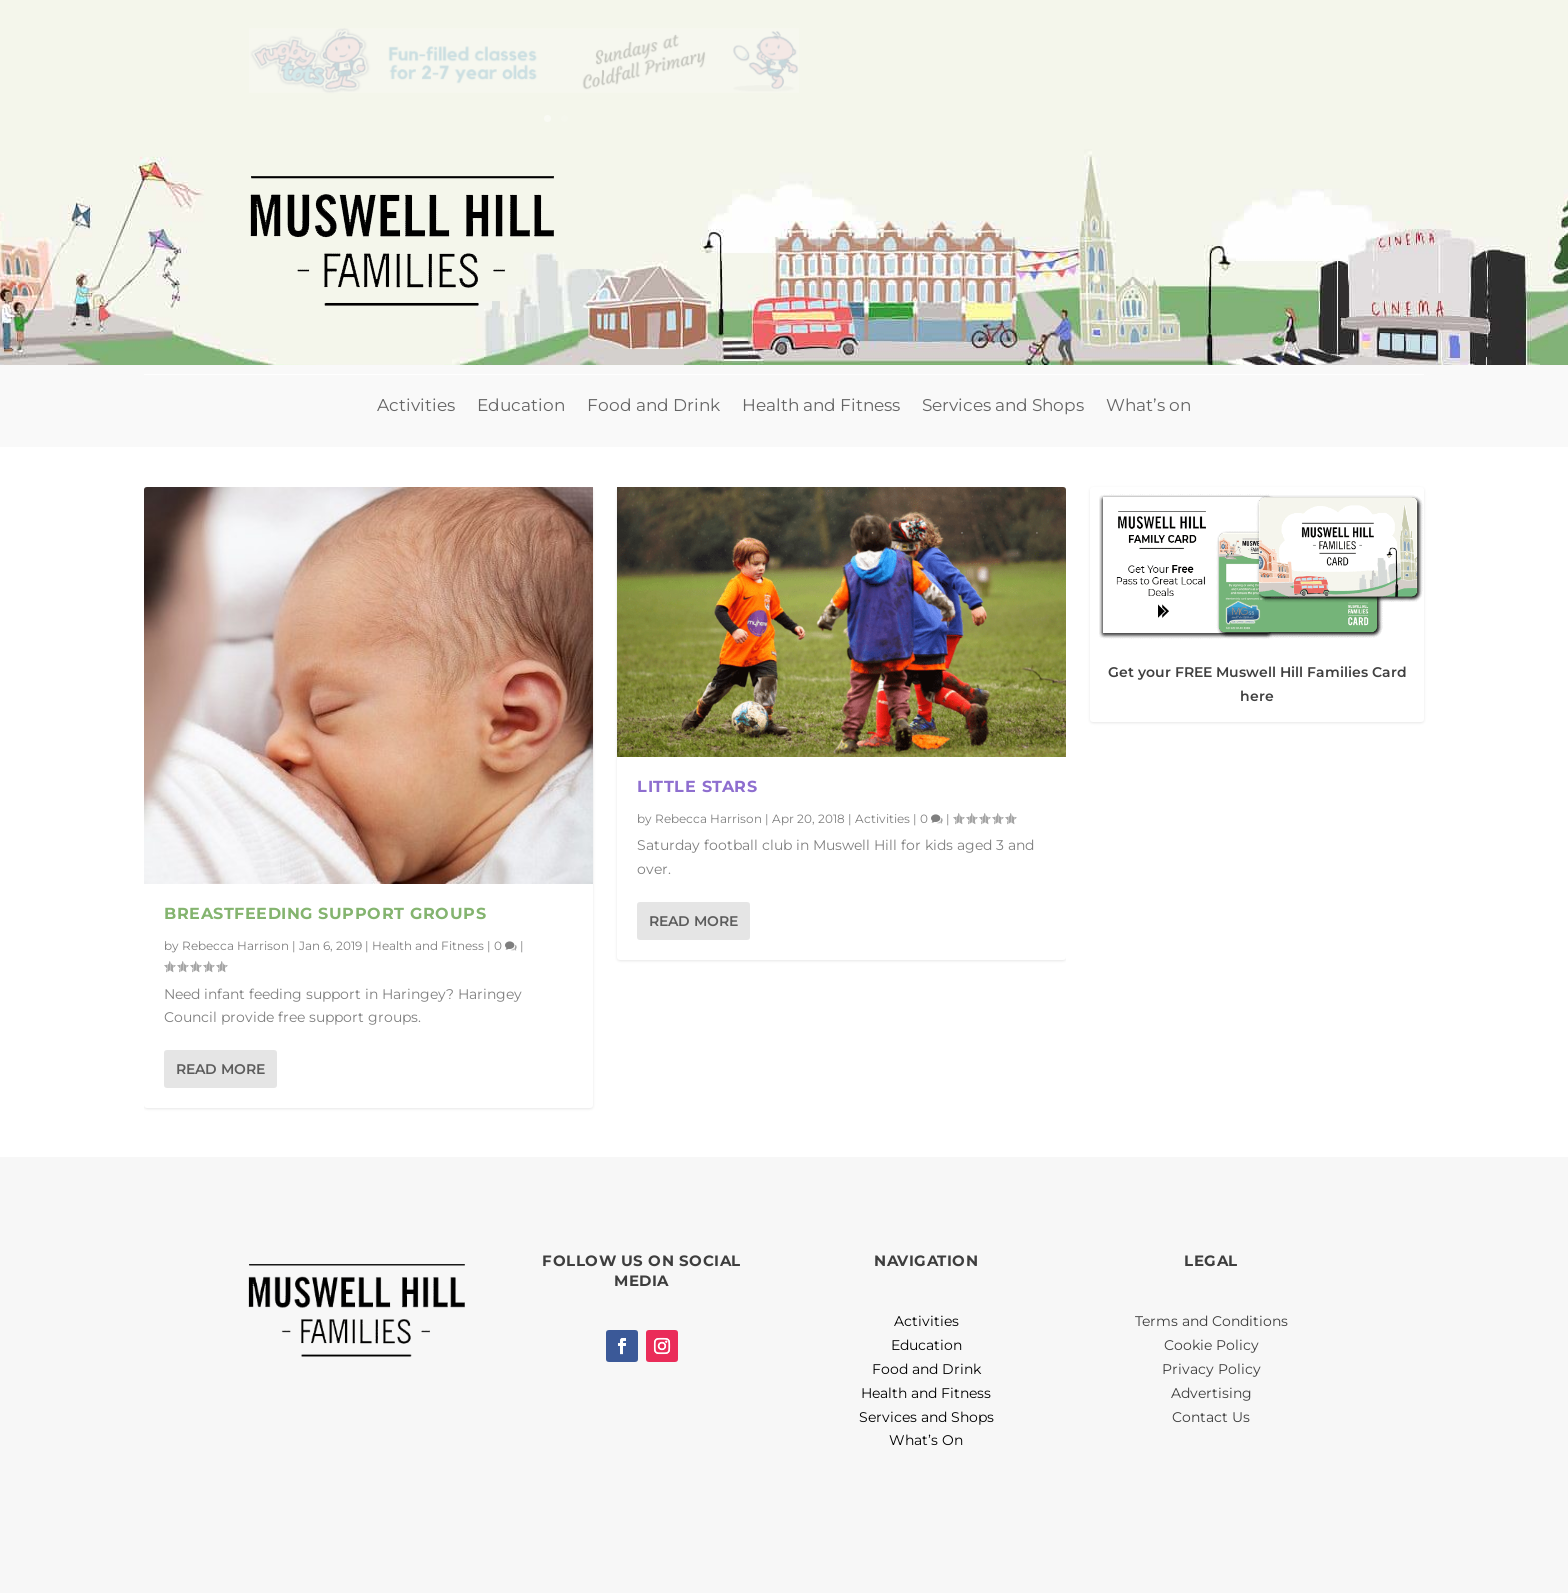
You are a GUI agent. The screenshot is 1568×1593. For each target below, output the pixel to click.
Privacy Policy (1211, 1369)
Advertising (1211, 1393)
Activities (416, 405)
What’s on (1148, 405)
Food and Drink (653, 405)
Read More (220, 1069)
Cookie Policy (1211, 1345)
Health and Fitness (821, 405)
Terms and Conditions (1211, 1321)
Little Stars (697, 786)
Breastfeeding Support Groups (325, 913)
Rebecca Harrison (235, 944)
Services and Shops (1003, 405)
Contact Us (1211, 1417)
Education (521, 405)
